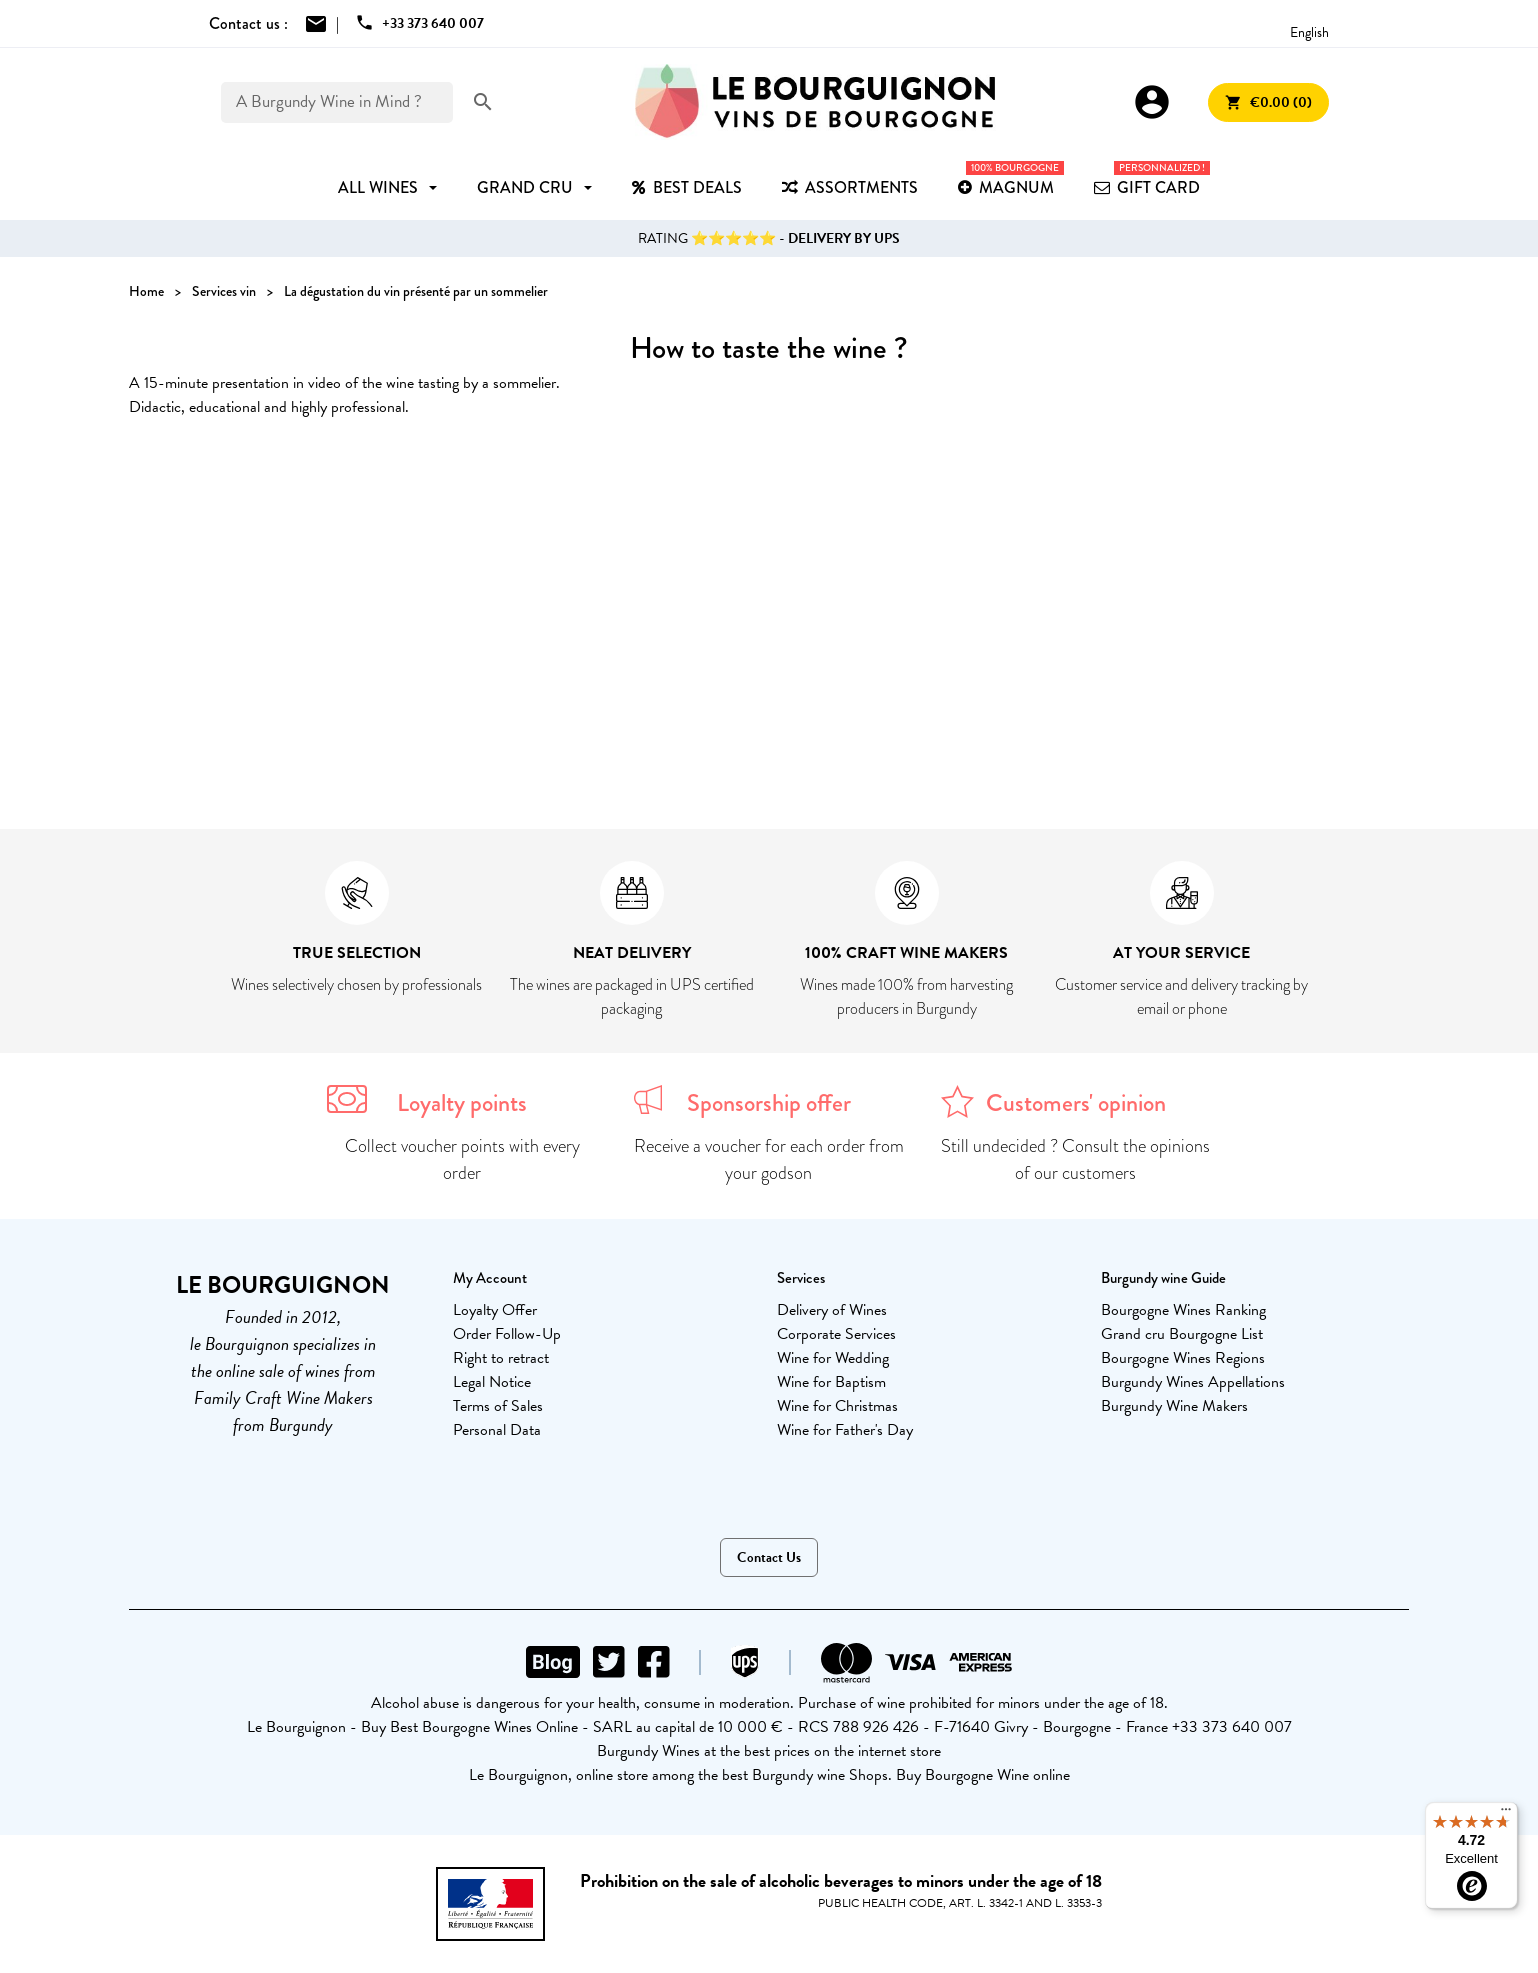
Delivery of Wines (832, 1310)
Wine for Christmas (837, 1406)
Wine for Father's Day (845, 1430)
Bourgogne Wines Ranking (1183, 1310)
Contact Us (769, 1557)
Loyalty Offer (495, 1310)
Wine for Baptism (831, 1382)
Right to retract (501, 1358)
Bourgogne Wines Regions (1183, 1358)
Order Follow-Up (507, 1334)
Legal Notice (492, 1382)
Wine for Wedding (833, 1358)
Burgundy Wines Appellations (1193, 1382)
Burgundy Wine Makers (1174, 1406)
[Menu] (1506, 1814)
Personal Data (497, 1430)
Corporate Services (836, 1334)
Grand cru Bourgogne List (1182, 1334)
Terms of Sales (498, 1406)
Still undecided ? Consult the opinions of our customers (1075, 1159)
